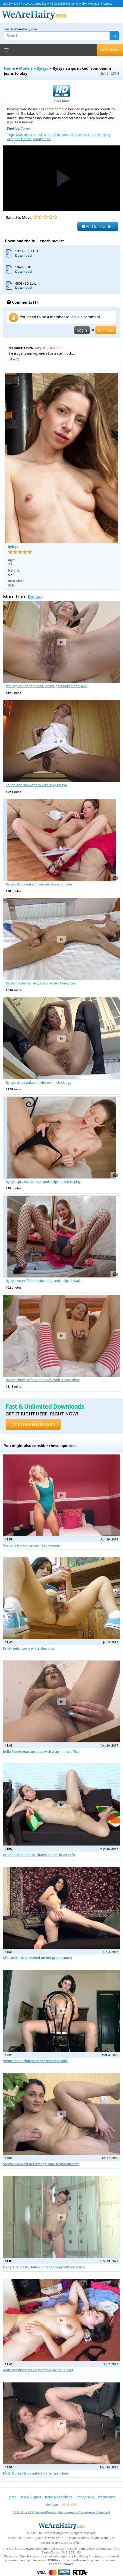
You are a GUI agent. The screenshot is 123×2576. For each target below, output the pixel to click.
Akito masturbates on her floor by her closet (38, 2370)
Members (52, 2504)
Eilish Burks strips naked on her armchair (35, 2473)
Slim (42, 134)
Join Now (106, 330)
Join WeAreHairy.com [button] (33, 1424)
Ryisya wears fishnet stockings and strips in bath (43, 1281)
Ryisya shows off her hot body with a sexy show (43, 1380)
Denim (26, 139)
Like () (14, 359)
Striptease (78, 134)
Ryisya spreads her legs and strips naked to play (43, 1182)
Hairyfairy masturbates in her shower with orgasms (44, 2267)
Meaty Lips (41, 139)
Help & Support (30, 2497)
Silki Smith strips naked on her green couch (37, 1957)
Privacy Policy (85, 2497)
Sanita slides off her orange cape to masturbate (41, 2164)
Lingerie (94, 134)
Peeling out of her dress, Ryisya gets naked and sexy (46, 686)
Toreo (25, 128)
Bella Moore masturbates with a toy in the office (41, 1751)
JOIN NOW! (109, 50)
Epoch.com (28, 2556)
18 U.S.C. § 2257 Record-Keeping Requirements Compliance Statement (61, 2512)
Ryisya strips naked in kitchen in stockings (38, 1082)
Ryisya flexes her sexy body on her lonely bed (41, 983)
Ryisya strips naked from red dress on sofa (39, 884)
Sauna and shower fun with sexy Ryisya (36, 785)
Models (26, 68)
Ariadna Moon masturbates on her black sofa (39, 1854)
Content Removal (61, 2564)
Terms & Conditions (58, 2497)
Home (9, 68)
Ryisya (42, 68)
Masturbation (26, 134)
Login (82, 330)
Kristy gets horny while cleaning (28, 1648)
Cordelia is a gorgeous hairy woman (31, 1545)
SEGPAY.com (56, 2560)
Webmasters (106, 2497)
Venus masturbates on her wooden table (35, 2061)
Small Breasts (58, 134)
